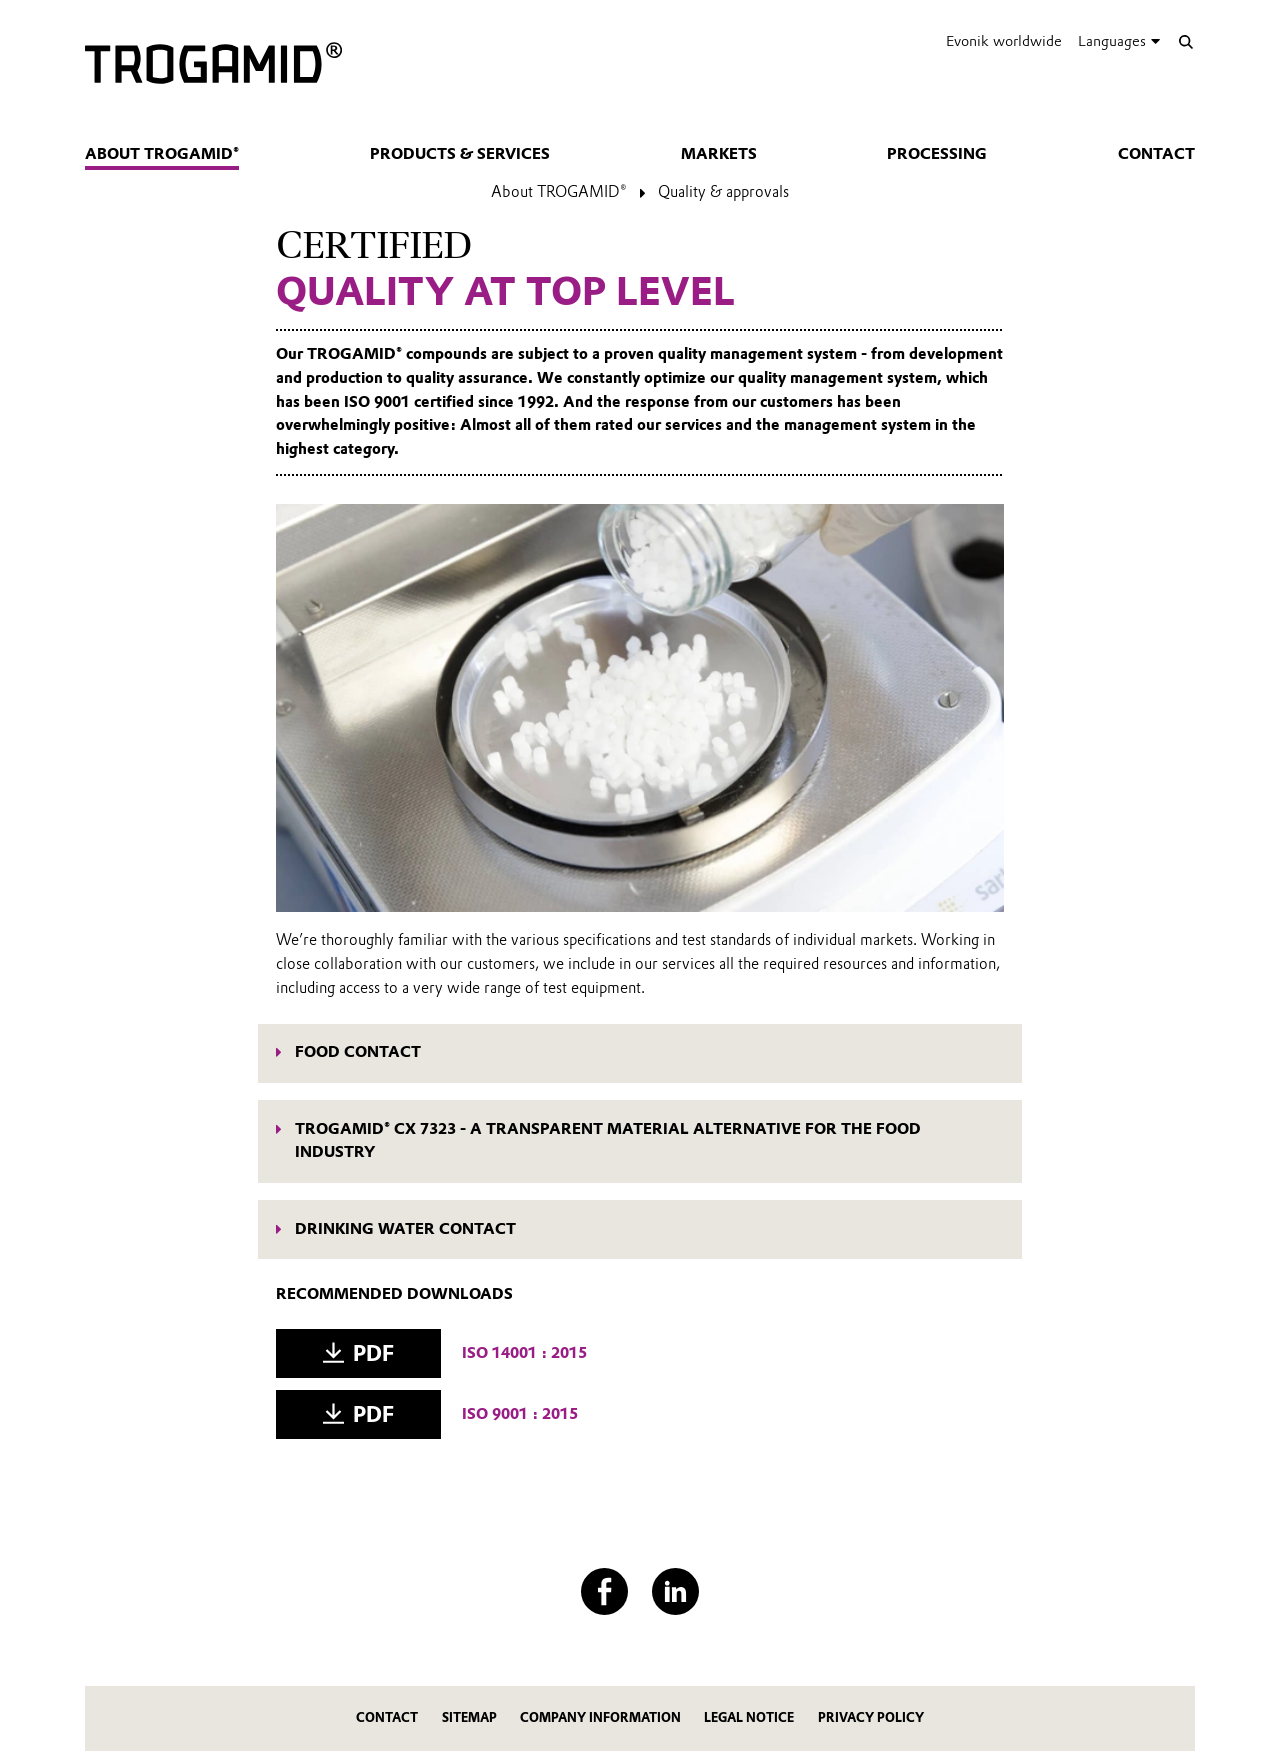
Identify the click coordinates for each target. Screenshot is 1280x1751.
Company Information (600, 1717)
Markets (719, 154)
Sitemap (469, 1717)
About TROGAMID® (162, 154)
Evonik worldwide (1004, 41)
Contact (1156, 154)
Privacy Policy (871, 1717)
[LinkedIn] (675, 1591)
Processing (937, 154)
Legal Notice (749, 1717)
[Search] (1185, 41)
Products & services (460, 154)
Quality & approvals (723, 192)
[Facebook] (604, 1591)
